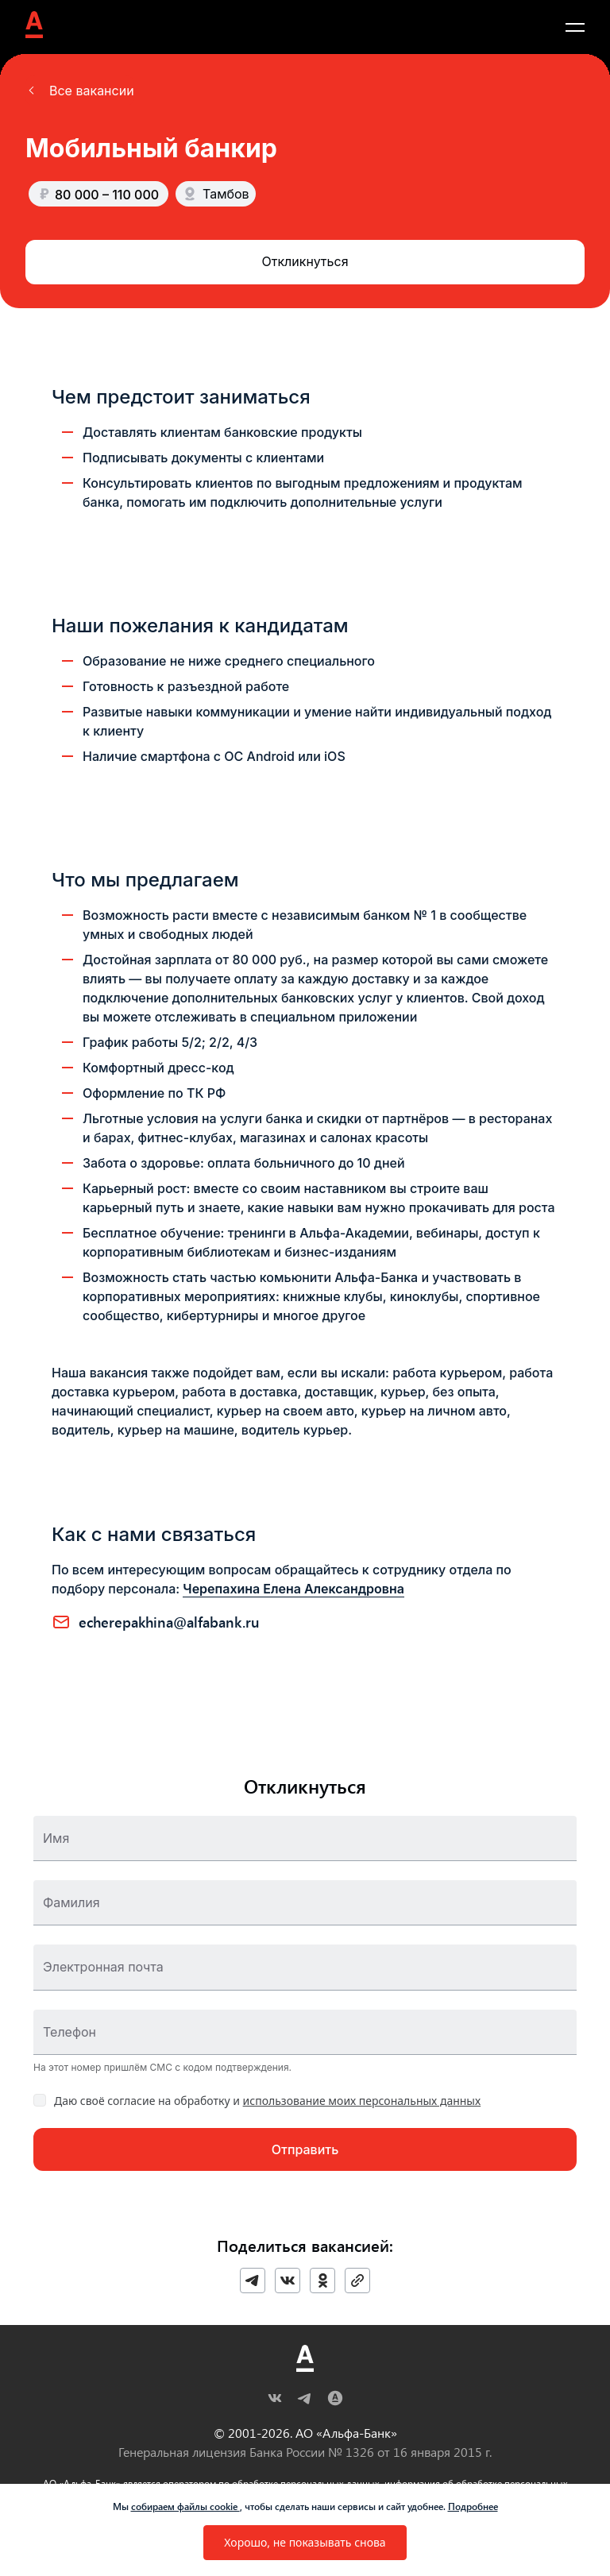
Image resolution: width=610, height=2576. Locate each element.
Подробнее (473, 2506)
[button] (79, 90)
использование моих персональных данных (362, 2100)
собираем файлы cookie (185, 2506)
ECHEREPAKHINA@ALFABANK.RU (169, 1622)
